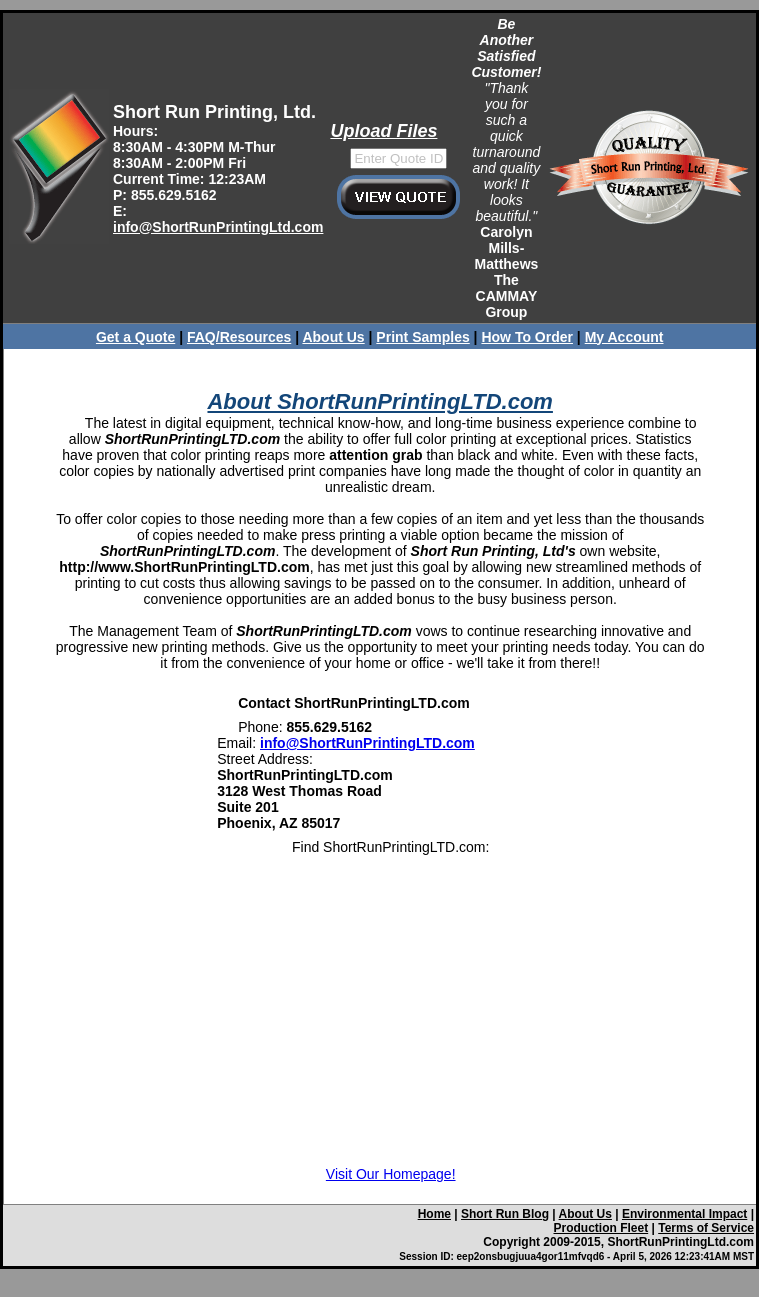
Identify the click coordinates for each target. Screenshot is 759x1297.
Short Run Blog (505, 1214)
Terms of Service (706, 1228)
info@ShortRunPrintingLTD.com (367, 743)
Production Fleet (601, 1228)
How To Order (527, 337)
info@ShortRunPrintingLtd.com (218, 227)
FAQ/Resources (239, 337)
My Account (624, 337)
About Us (333, 337)
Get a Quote (135, 337)
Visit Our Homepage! (391, 1174)
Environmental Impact (684, 1214)
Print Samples (422, 337)
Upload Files (383, 131)
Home (434, 1214)
